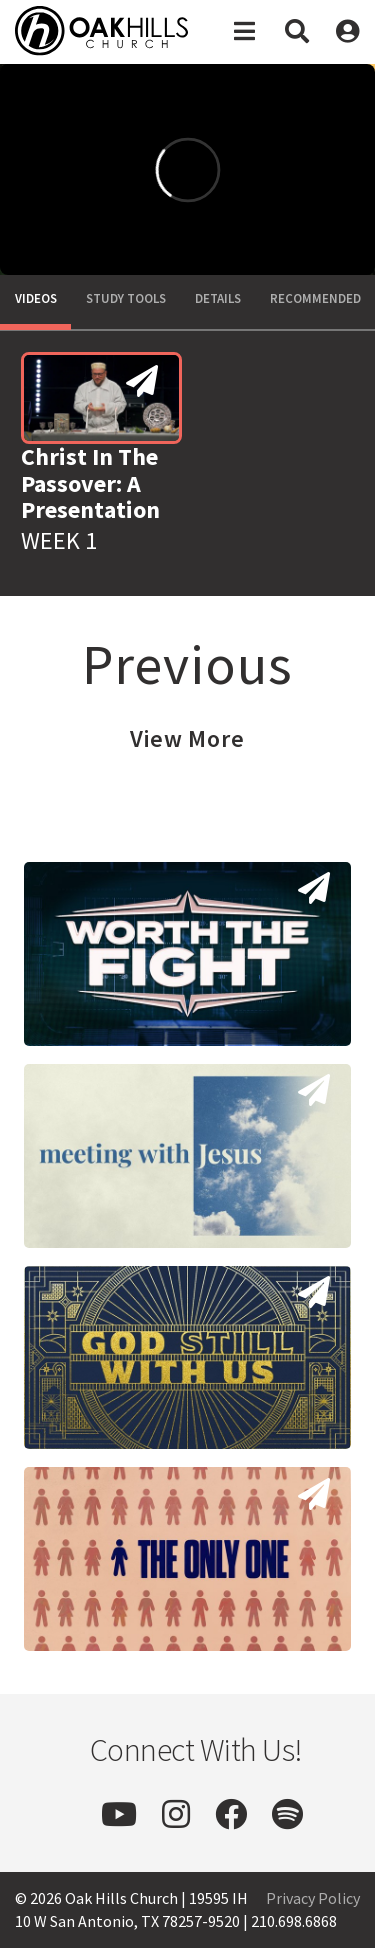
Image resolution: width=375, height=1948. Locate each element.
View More (187, 738)
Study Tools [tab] (126, 298)
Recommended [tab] (315, 298)
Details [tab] (218, 298)
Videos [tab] (36, 298)
